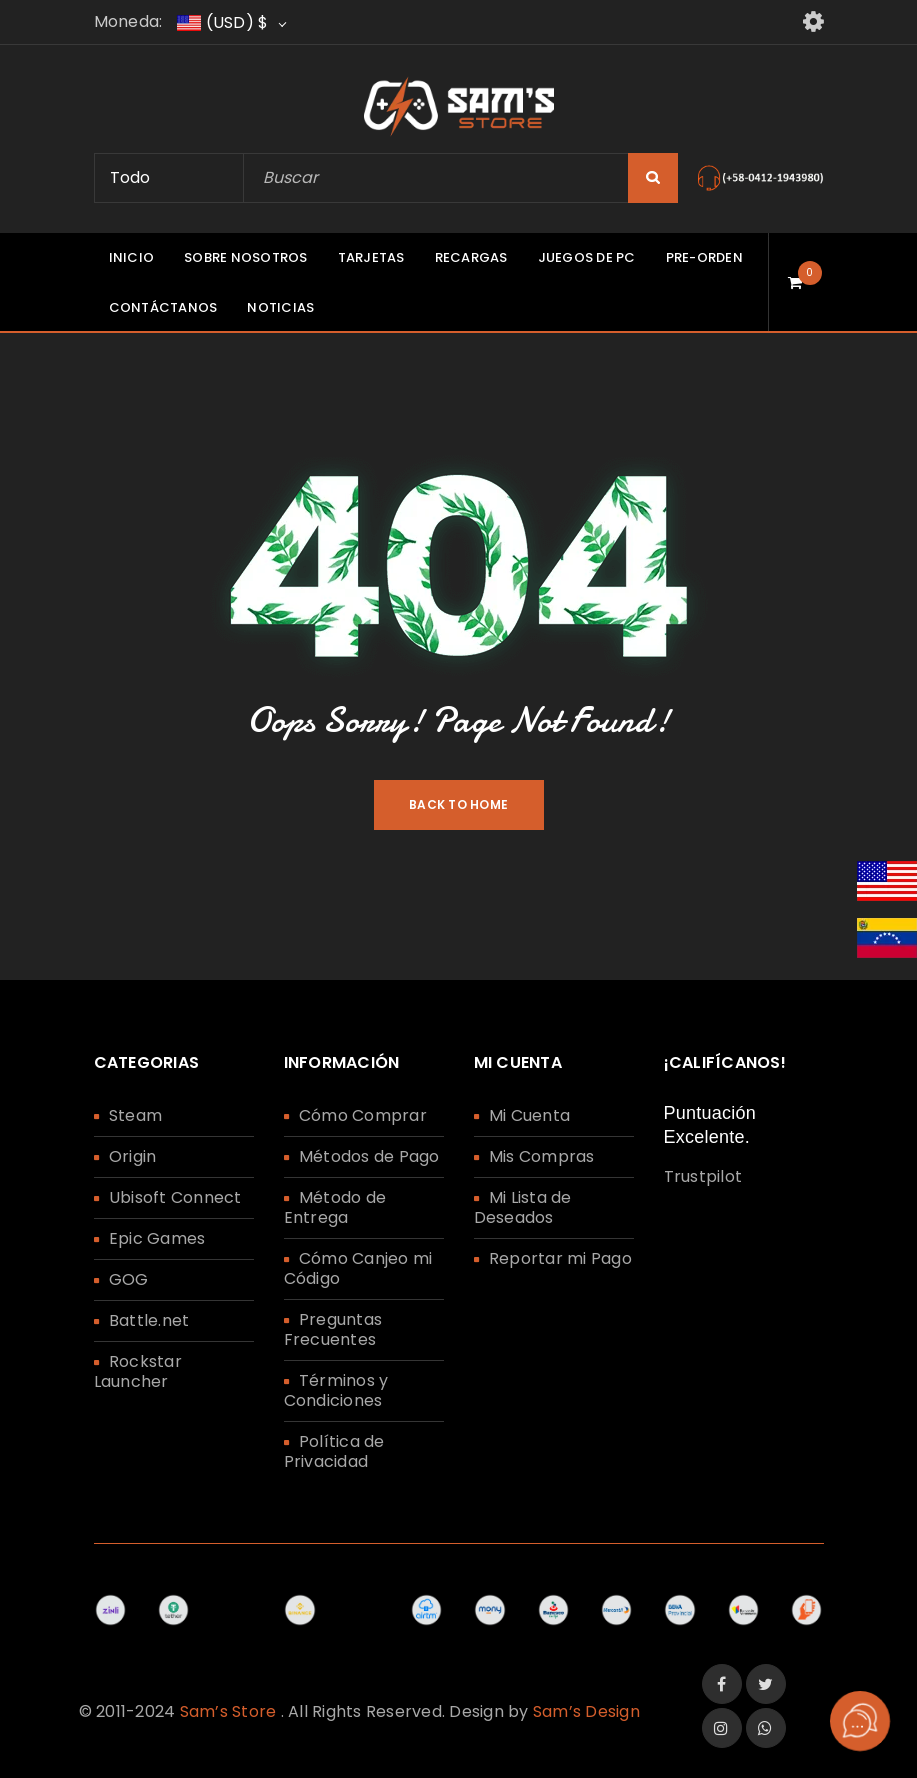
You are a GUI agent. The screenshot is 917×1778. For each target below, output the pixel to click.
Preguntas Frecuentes (333, 1329)
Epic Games (157, 1238)
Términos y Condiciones (336, 1390)
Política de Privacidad (334, 1451)
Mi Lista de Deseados (523, 1207)
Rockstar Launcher (138, 1371)
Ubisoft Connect (175, 1197)
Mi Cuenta (529, 1115)
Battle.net (149, 1320)
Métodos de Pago (369, 1156)
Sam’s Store (228, 1711)
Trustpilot (703, 1176)
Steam (135, 1115)
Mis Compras (542, 1156)
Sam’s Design (586, 1711)
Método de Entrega (335, 1207)
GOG (129, 1279)
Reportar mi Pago (560, 1258)
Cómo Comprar (363, 1115)
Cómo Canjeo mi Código (358, 1268)
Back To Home (458, 804)
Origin (133, 1156)
